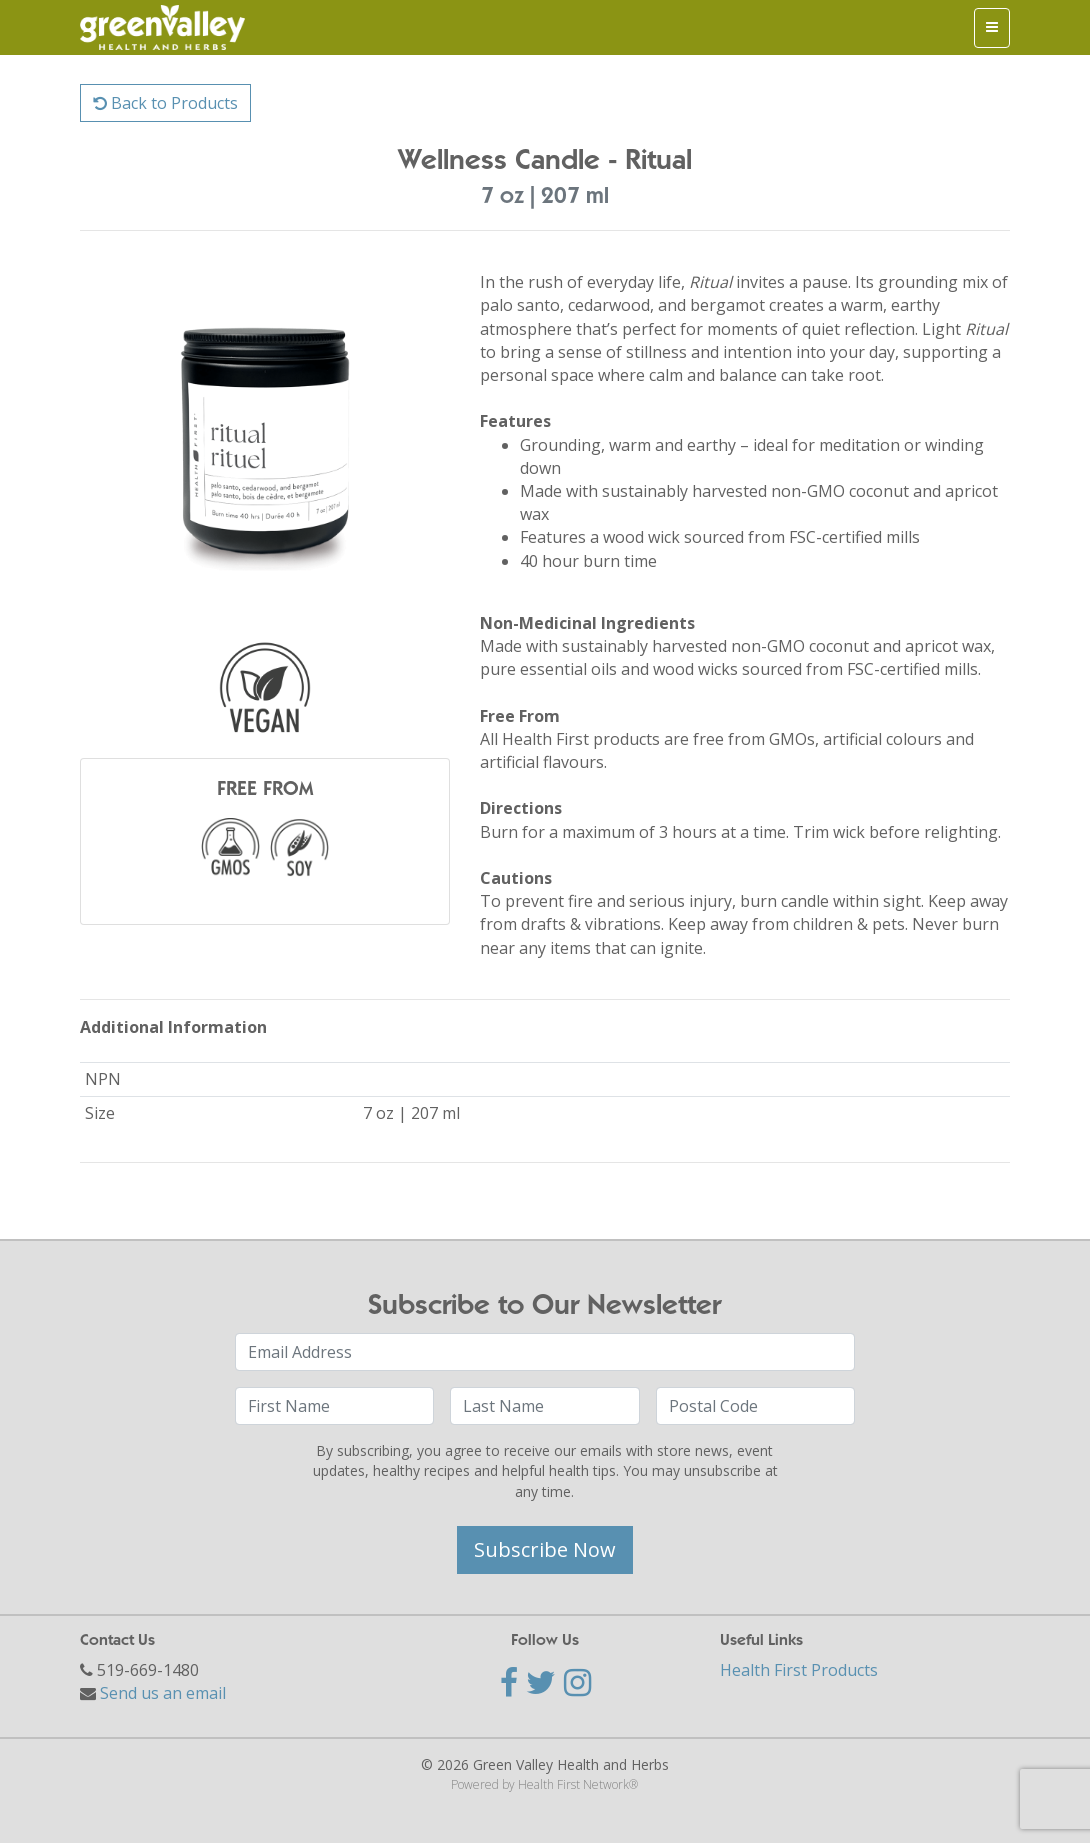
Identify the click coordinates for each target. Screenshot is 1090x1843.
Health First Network (573, 1784)
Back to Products (165, 103)
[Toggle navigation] (992, 28)
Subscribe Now (545, 1549)
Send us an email (163, 1693)
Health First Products (799, 1670)
